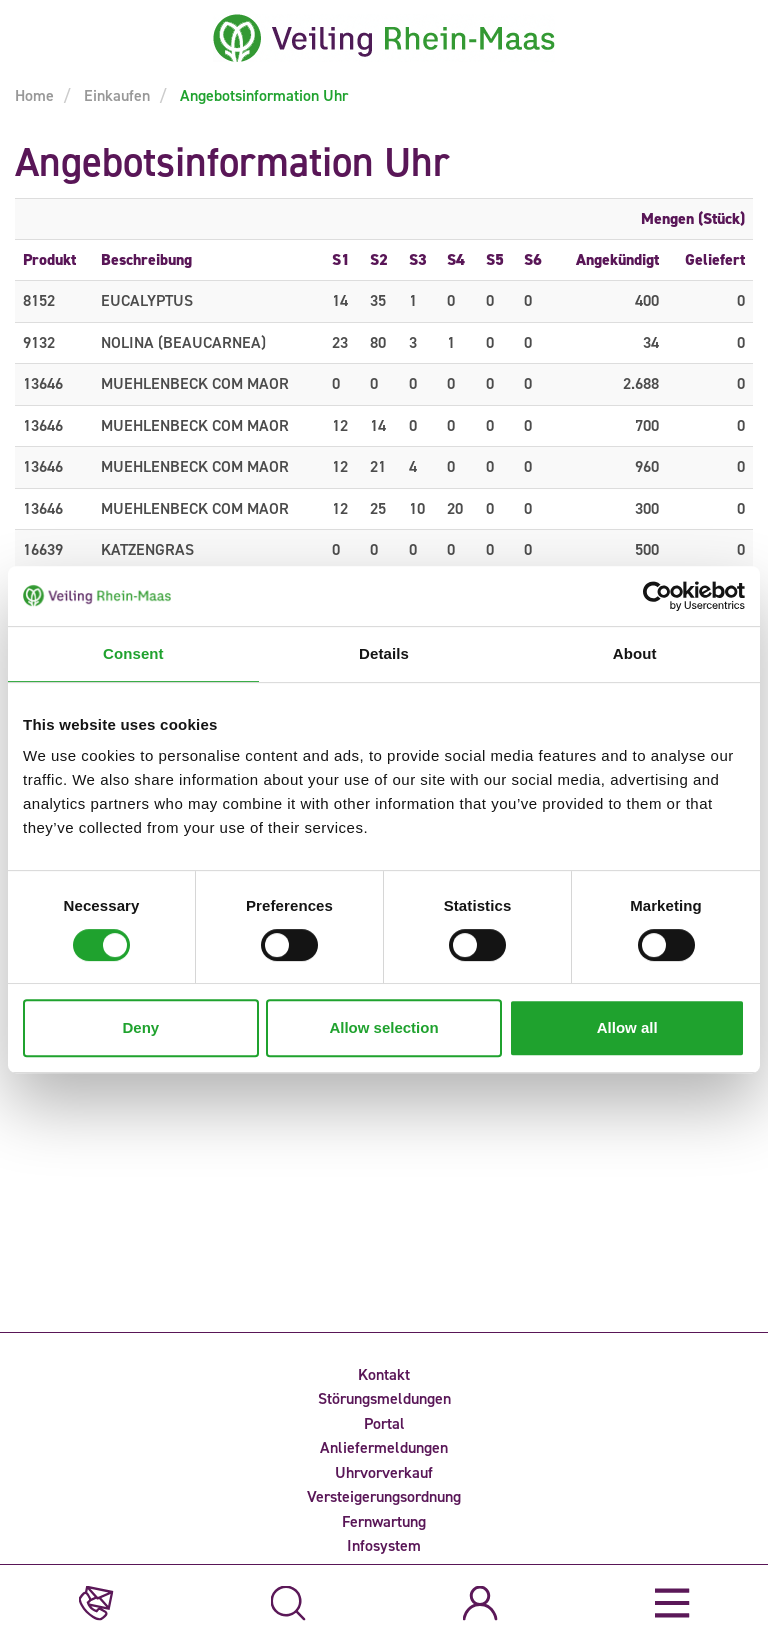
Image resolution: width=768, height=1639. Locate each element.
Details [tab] (384, 653)
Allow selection (383, 1027)
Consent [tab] (133, 653)
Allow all (627, 1027)
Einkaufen (115, 95)
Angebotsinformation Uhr (262, 95)
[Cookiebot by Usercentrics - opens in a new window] (657, 596)
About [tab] (635, 653)
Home (34, 95)
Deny (140, 1027)
